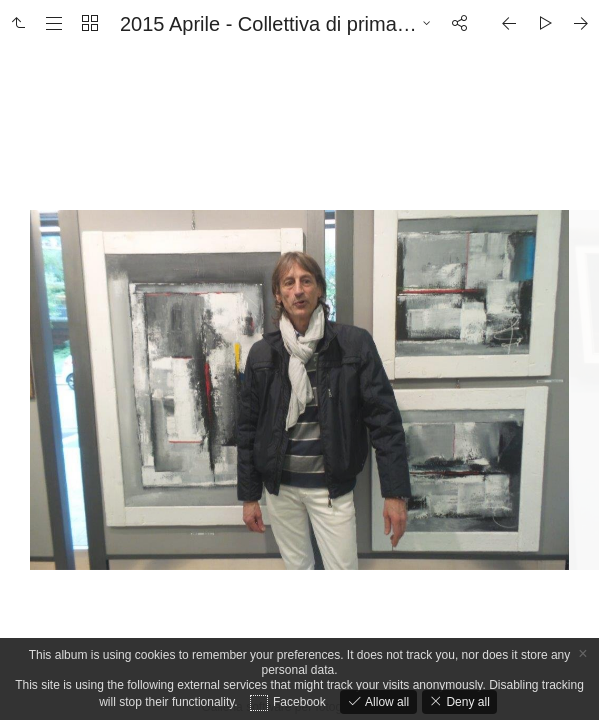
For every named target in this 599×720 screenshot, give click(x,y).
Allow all (385, 702)
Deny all (466, 702)
